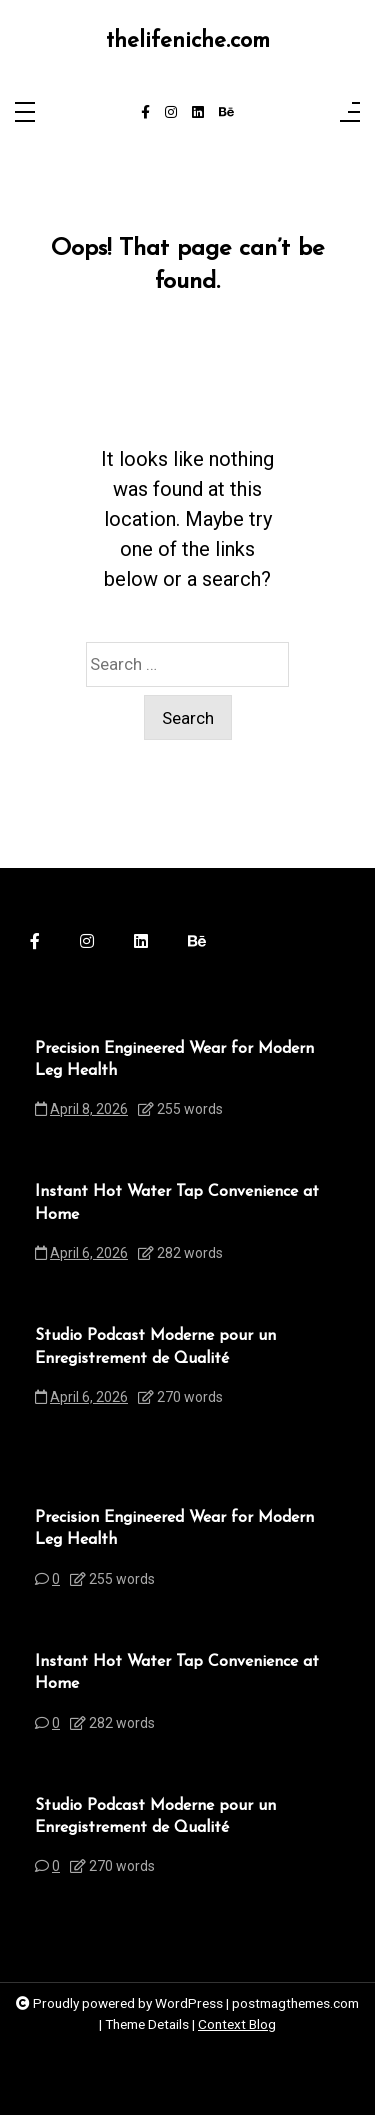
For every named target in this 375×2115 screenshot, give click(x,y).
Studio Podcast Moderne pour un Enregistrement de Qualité (155, 1347)
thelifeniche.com (188, 41)
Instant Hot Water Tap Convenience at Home (177, 1203)
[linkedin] (198, 113)
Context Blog (237, 2024)
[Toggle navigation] (25, 113)
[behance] (226, 113)
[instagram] (171, 113)
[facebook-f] (145, 113)
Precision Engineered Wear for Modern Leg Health (174, 1060)
